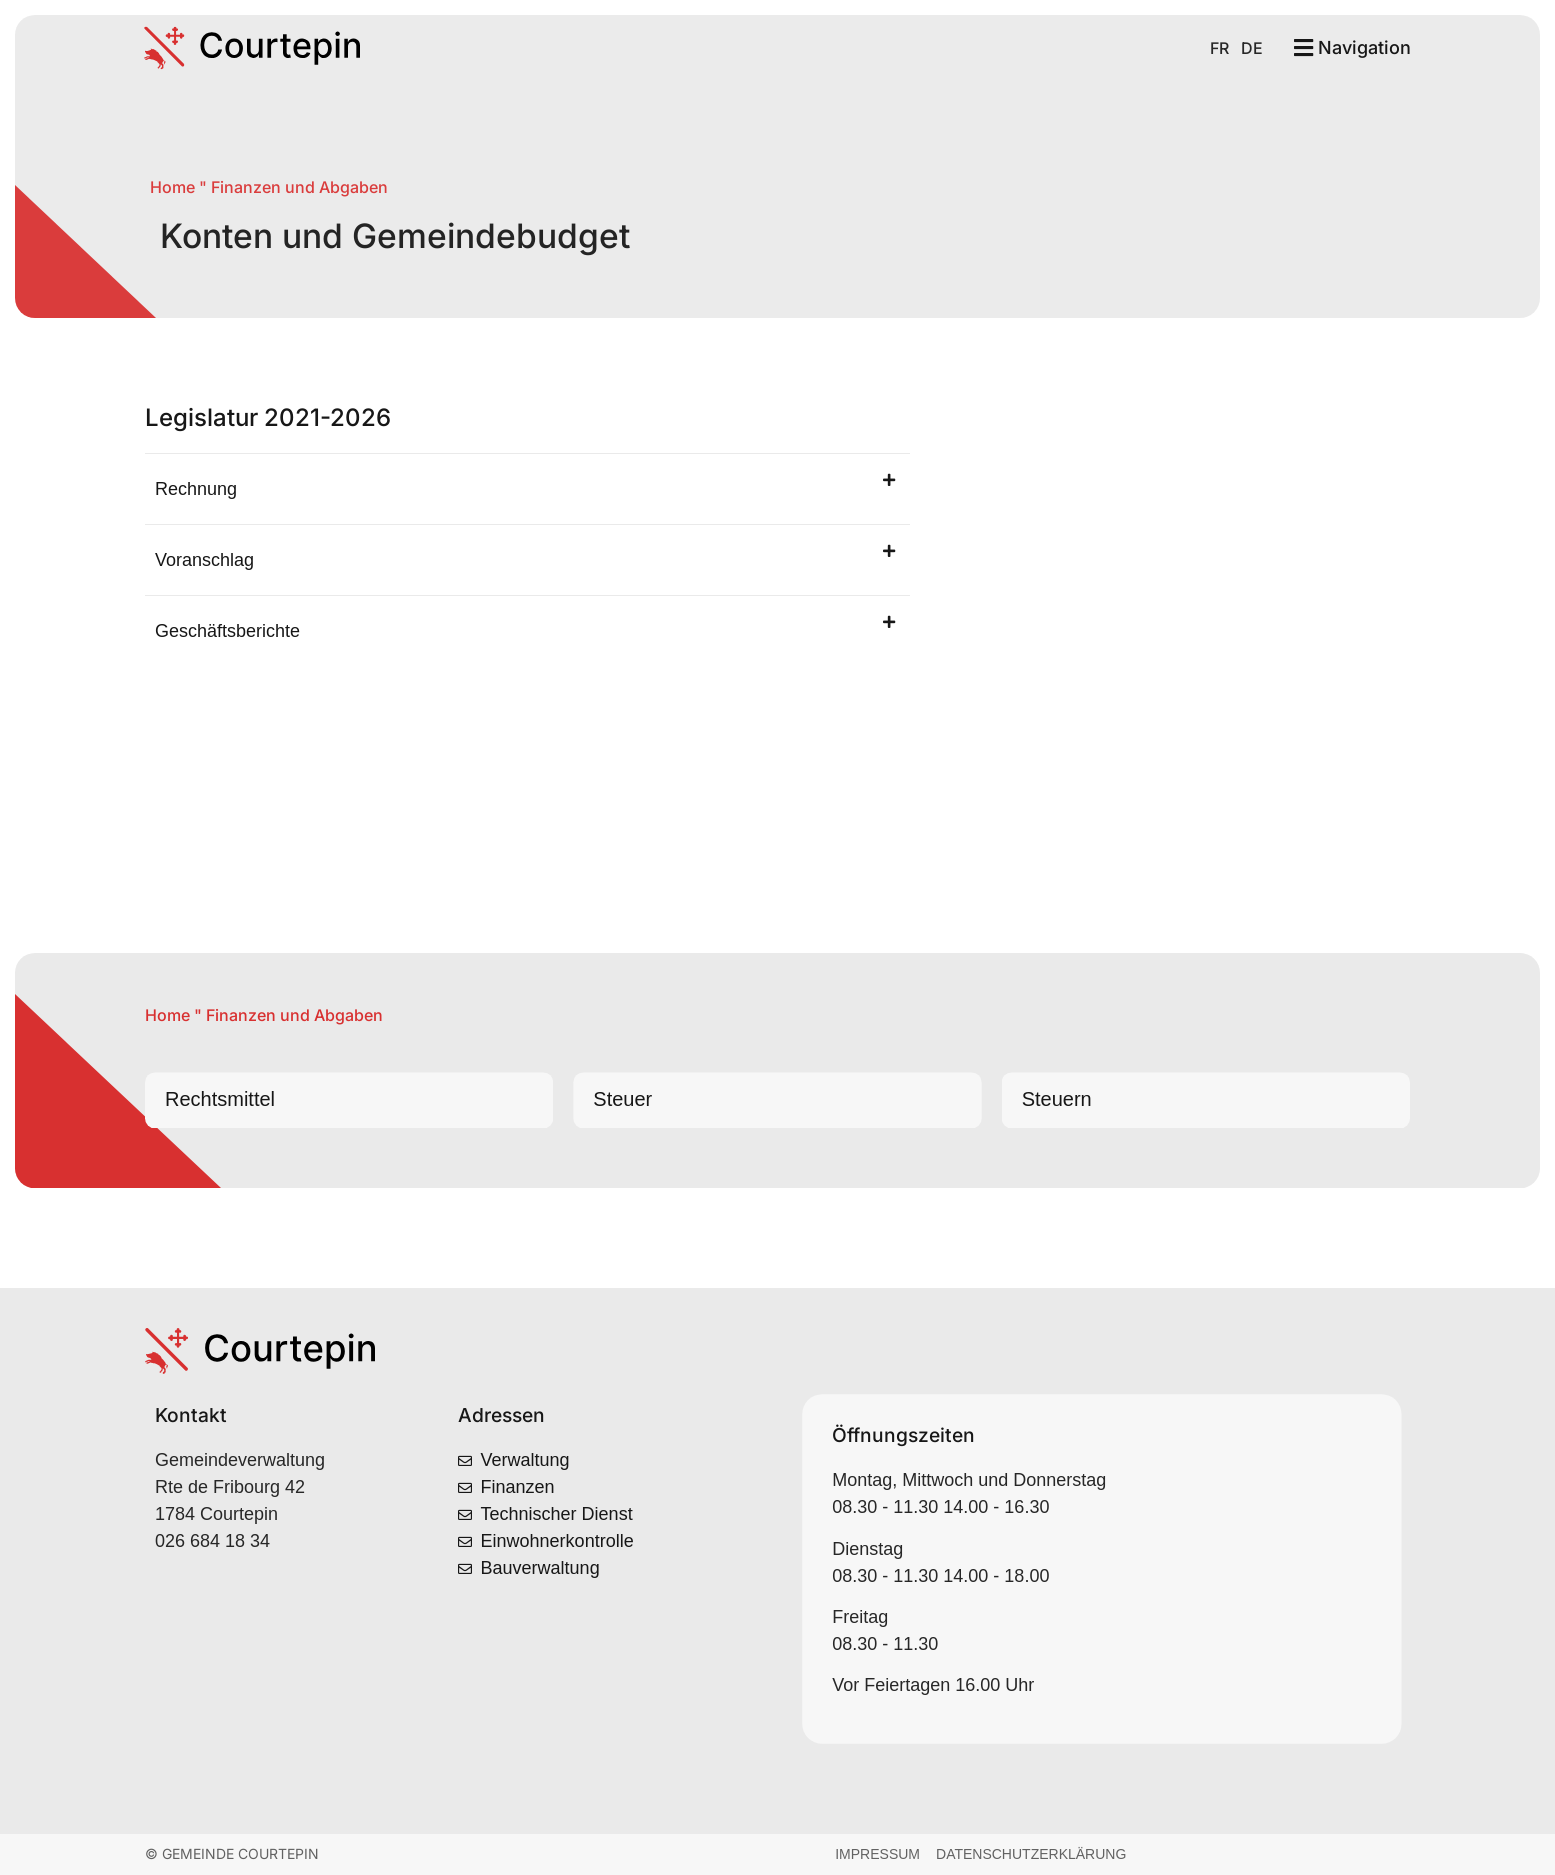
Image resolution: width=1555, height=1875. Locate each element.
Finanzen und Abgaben (299, 187)
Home (172, 187)
